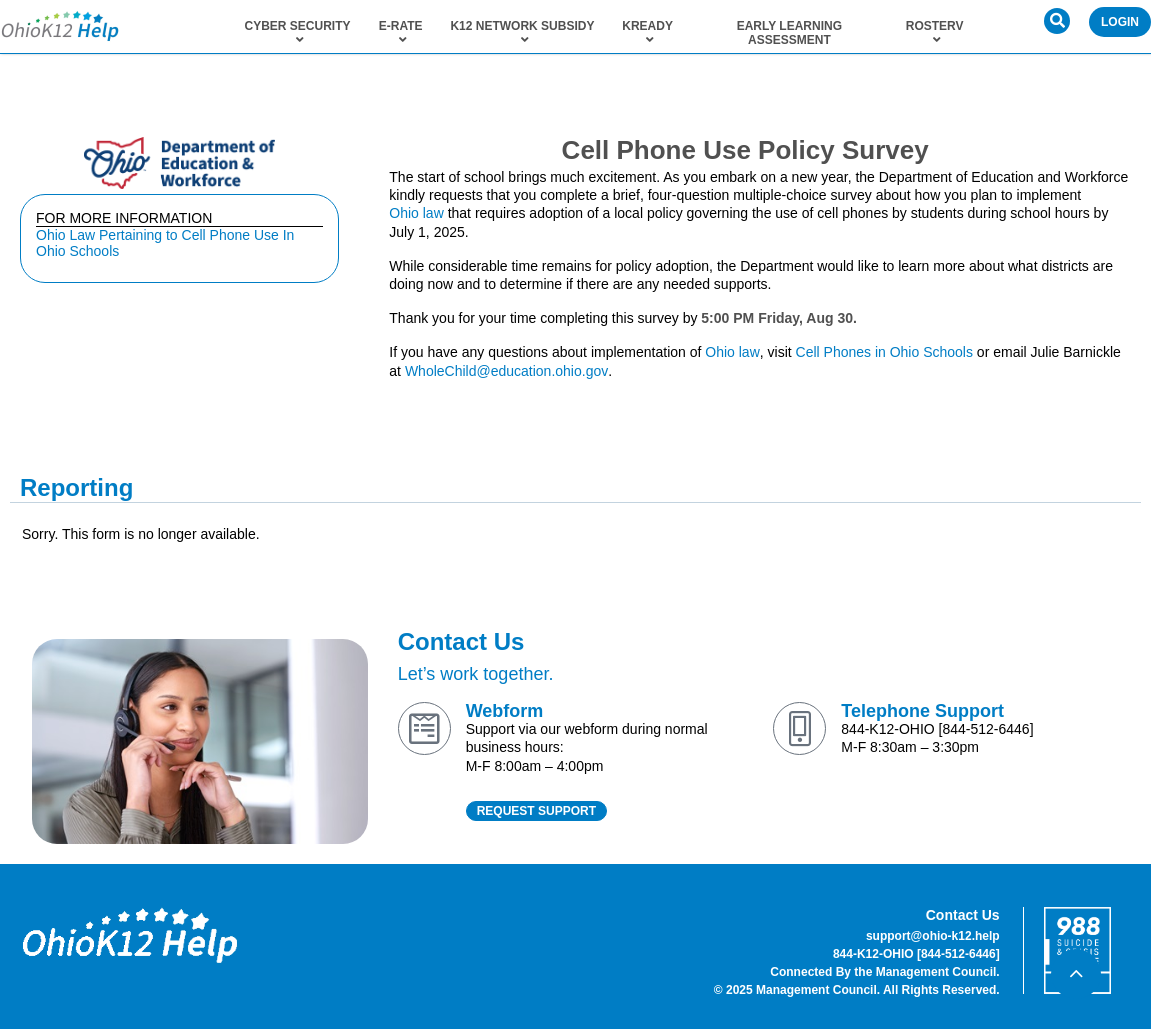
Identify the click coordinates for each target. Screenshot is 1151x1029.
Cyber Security (298, 33)
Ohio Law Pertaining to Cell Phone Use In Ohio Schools (165, 243)
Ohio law (416, 213)
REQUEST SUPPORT (536, 811)
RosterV (935, 33)
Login (1120, 22)
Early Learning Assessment (789, 33)
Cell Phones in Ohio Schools (884, 352)
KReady (647, 33)
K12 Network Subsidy (522, 33)
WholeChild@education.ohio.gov (506, 371)
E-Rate (401, 33)
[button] (1057, 21)
